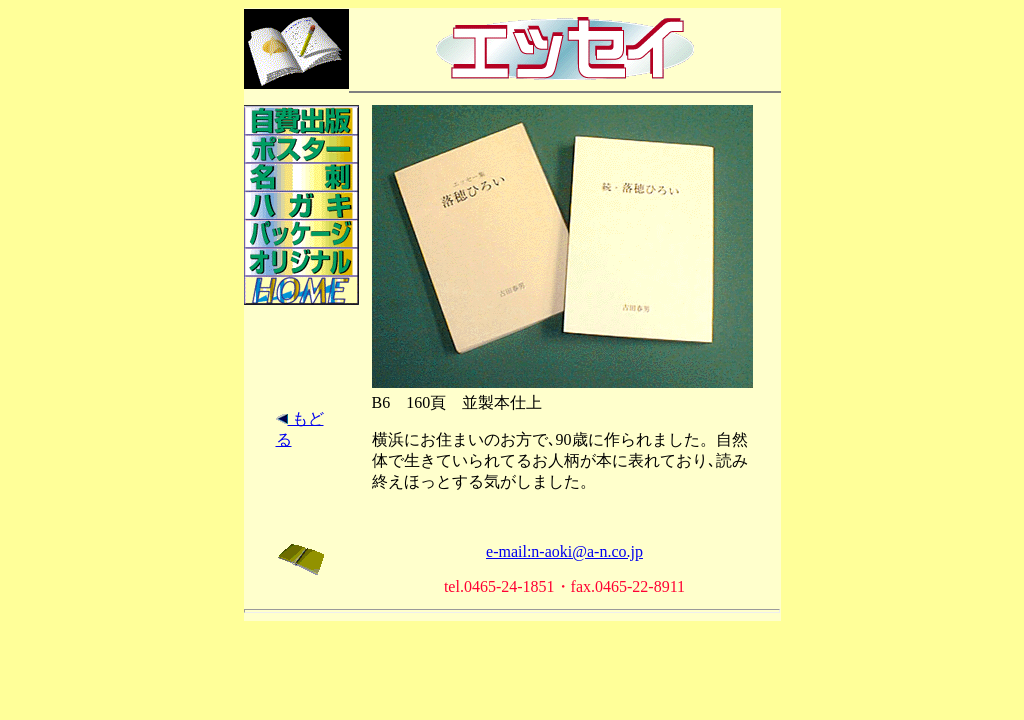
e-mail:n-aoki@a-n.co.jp (564, 551)
